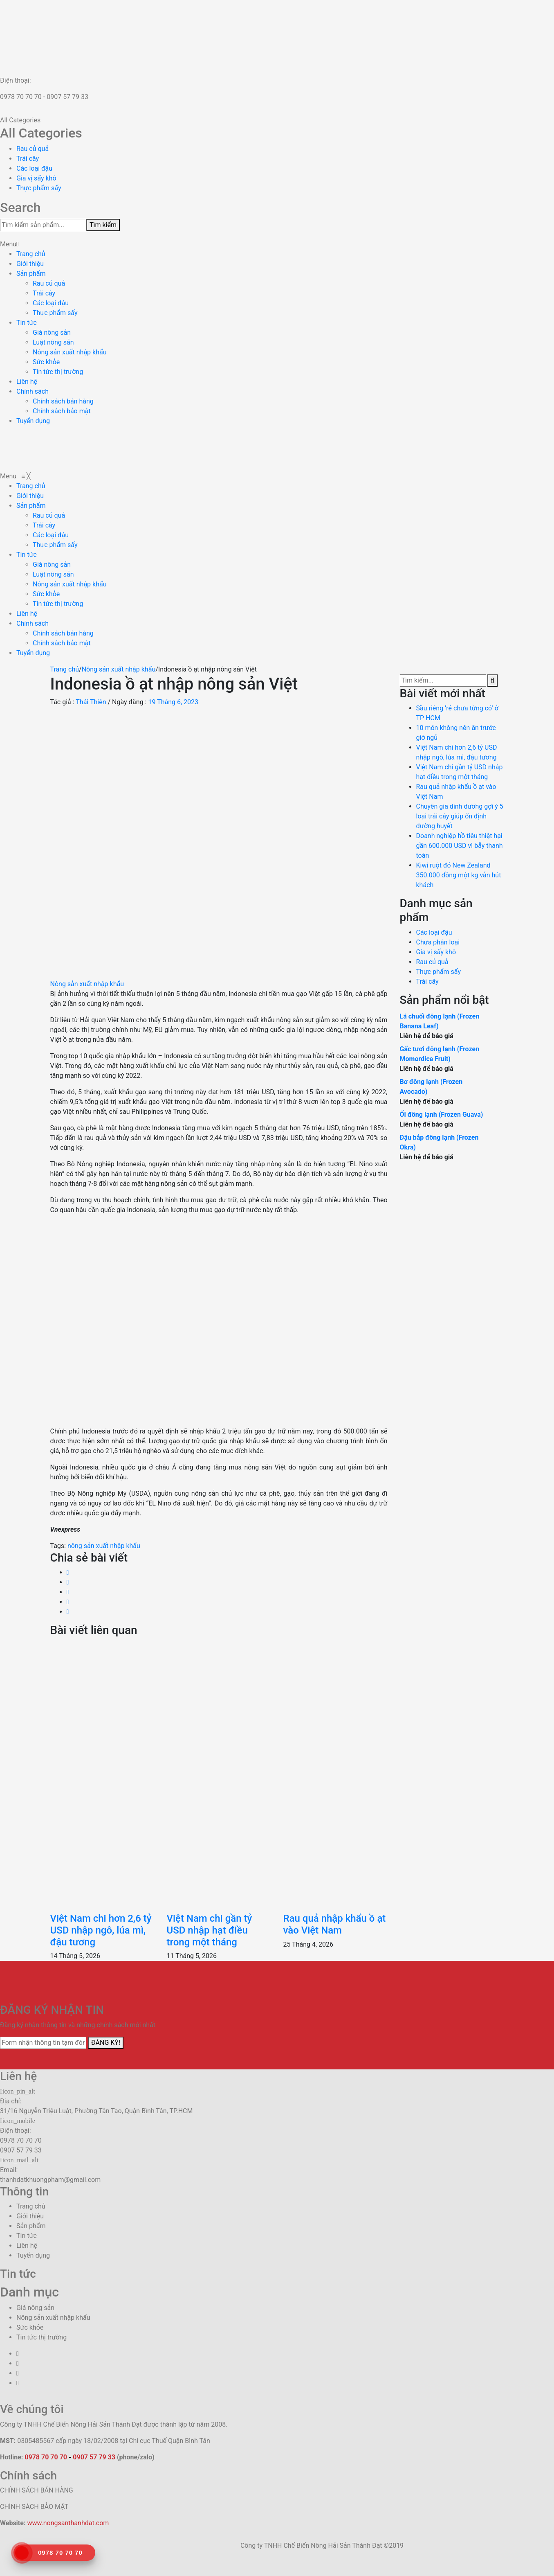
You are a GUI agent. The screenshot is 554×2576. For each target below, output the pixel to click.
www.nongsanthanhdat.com (68, 2523)
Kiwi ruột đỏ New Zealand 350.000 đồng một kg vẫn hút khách (458, 875)
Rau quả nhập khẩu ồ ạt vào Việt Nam (334, 1924)
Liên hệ (26, 381)
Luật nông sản (53, 342)
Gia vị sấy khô (36, 178)
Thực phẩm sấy (38, 188)
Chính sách (32, 391)
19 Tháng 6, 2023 (173, 702)
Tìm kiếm (103, 225)
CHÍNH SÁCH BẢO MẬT (34, 2507)
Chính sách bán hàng (63, 401)
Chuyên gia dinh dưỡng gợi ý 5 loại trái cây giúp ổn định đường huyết (459, 816)
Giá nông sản (52, 332)
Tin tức (26, 323)
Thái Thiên (91, 702)
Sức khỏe (46, 362)
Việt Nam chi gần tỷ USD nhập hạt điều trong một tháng (209, 1930)
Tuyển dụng (33, 421)
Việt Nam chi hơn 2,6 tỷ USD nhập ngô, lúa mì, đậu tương (101, 1930)
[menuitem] (30, 486)
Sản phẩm (31, 273)
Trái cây (27, 158)
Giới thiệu (30, 264)
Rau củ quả (32, 149)
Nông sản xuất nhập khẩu (70, 352)
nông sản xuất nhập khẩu (103, 1546)
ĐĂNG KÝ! (105, 2042)
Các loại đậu (34, 168)
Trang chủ (30, 254)
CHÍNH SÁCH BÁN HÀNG (36, 2490)
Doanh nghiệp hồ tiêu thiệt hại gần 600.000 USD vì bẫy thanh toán (459, 845)
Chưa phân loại (438, 942)
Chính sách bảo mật (62, 411)
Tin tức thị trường (58, 372)
